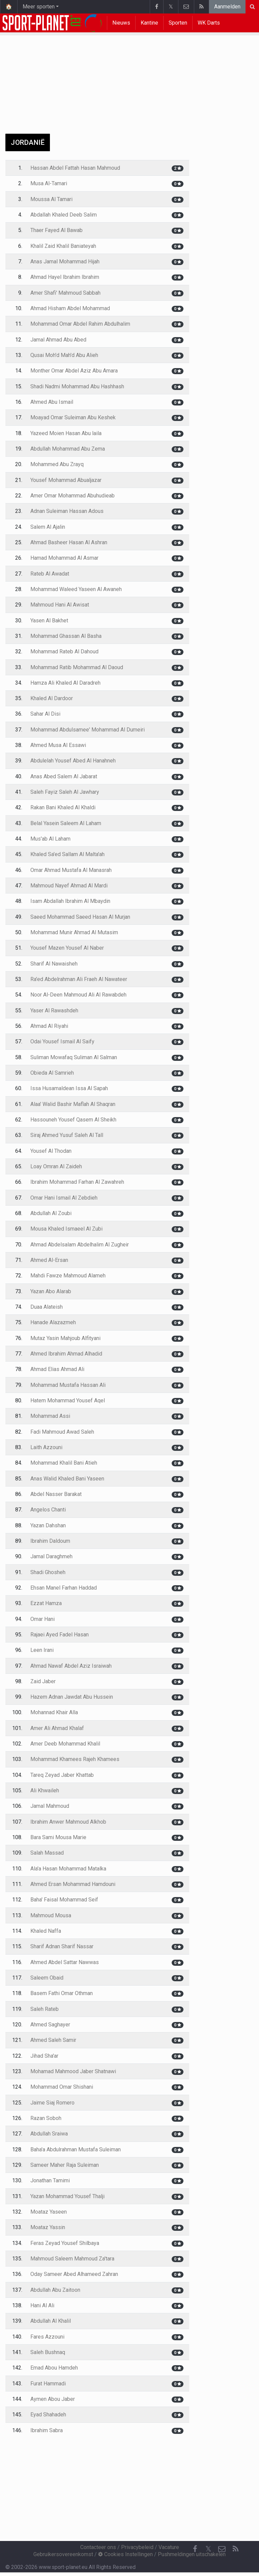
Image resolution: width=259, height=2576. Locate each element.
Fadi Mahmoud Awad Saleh (62, 1432)
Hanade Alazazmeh (53, 1322)
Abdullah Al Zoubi (50, 1213)
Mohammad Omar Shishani (61, 2087)
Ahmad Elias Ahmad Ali (57, 1369)
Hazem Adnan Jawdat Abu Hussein (71, 1697)
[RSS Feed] (235, 2549)
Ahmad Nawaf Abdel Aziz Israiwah (71, 1666)
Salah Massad (47, 1853)
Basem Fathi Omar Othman (61, 1993)
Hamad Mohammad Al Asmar (64, 558)
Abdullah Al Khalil (50, 2321)
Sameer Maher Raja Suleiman (64, 2165)
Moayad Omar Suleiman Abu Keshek (73, 417)
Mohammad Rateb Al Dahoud (64, 651)
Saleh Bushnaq (47, 2352)
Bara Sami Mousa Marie (58, 1837)
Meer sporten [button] (39, 6)
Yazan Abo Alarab (50, 1291)
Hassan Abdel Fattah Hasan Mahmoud (75, 168)
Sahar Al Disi (45, 714)
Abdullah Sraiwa (49, 2133)
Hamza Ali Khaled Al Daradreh (65, 683)
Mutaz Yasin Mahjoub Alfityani (65, 1338)
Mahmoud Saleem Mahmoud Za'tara (72, 2258)
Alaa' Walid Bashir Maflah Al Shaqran (72, 1104)
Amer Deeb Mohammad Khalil (65, 1743)
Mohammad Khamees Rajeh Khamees (74, 1759)
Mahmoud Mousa (50, 1915)
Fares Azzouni (47, 2337)
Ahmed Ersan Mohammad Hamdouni (72, 1884)
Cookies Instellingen (125, 2554)
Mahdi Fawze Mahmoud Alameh (68, 1275)
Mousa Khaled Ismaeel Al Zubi (66, 1229)
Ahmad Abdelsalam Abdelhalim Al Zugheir (79, 1244)
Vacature (169, 2547)
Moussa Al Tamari (51, 199)
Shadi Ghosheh (47, 1572)
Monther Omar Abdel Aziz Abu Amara (74, 370)
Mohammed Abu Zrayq (57, 464)
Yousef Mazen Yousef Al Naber (67, 948)
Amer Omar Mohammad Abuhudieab (72, 495)
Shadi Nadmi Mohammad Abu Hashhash (77, 386)
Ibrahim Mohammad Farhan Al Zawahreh (77, 1182)
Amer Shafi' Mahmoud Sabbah (65, 293)
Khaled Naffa (45, 1931)
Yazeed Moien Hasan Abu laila (66, 433)
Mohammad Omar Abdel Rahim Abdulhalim (80, 324)
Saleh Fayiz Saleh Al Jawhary (64, 792)
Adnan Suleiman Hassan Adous (67, 511)
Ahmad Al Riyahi (49, 1026)
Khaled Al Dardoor (51, 698)
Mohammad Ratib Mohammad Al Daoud (76, 667)
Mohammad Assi (50, 1416)
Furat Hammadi (48, 2383)
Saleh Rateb (44, 2009)
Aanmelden (227, 6)
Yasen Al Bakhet (49, 620)
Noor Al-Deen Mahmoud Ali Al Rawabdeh (78, 994)
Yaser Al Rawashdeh (54, 1010)
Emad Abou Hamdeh (54, 2368)
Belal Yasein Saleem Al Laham (65, 823)
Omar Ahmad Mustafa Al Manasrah (71, 870)
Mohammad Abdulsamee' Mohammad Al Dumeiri (87, 729)
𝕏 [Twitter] (208, 2549)
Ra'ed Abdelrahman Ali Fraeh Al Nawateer (78, 979)
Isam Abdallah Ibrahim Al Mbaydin (70, 901)
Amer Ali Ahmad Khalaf (57, 1728)
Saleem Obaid (46, 1978)
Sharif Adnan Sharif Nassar (61, 1946)
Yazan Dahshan (48, 1525)
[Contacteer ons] (222, 2549)
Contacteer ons (98, 2547)
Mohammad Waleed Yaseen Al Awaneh (76, 589)
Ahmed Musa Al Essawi (58, 745)
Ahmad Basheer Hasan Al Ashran (68, 542)
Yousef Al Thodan (50, 1151)
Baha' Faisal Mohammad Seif (64, 1899)
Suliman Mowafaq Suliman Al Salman (73, 1057)
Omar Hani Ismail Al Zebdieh (63, 1198)
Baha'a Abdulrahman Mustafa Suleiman (75, 2149)
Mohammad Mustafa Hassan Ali (68, 1385)
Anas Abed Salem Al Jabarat (63, 776)
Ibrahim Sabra (46, 2430)
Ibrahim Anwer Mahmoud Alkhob (68, 1822)
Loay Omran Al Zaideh (56, 1166)
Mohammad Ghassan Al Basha (66, 636)
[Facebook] (195, 2549)
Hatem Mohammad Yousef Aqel (67, 1400)
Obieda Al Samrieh (52, 1073)
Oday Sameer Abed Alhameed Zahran (74, 2274)
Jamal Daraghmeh (51, 1556)
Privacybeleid (137, 2547)
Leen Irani (42, 1650)
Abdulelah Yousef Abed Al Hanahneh (73, 760)
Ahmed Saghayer (50, 2024)
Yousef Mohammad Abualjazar (66, 480)
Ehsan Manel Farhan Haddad (63, 1588)
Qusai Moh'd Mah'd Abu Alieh (64, 355)
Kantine (149, 23)
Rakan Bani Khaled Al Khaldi (62, 807)
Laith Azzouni (46, 1447)
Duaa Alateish (46, 1307)
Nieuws (121, 23)
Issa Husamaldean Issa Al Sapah (69, 1088)
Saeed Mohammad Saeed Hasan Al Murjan (80, 917)
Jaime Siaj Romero (52, 2102)
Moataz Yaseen (48, 2212)
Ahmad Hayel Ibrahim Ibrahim (64, 277)
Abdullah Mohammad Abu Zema (67, 449)
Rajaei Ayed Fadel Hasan (59, 1634)
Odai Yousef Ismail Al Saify (62, 1041)
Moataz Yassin (47, 2227)
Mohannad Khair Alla (54, 1712)
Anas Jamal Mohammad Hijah (64, 261)
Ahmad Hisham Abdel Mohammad (70, 308)
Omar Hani (42, 1619)
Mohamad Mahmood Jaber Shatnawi (73, 2071)
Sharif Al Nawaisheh (54, 963)
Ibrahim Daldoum (50, 1541)
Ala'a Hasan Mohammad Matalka (68, 1868)
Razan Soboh (45, 2118)
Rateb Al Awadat (49, 573)
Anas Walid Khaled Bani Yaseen (67, 1478)
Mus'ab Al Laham (50, 839)
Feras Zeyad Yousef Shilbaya (64, 2243)
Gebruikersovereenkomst (63, 2554)
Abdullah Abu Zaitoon (55, 2290)
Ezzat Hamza (46, 1603)
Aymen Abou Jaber (52, 2399)
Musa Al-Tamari (48, 183)
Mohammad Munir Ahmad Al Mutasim (74, 932)
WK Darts (209, 23)
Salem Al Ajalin (47, 527)
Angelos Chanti (48, 1509)
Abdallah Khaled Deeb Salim (63, 214)
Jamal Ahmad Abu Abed (58, 339)
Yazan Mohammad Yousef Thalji (67, 2196)
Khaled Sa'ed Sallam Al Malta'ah (67, 854)
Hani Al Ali (42, 2305)
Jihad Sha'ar (44, 2056)
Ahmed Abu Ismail (51, 402)
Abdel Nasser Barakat (56, 1494)
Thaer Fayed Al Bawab (56, 230)
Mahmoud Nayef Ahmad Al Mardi (69, 885)
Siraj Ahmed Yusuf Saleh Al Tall (66, 1135)
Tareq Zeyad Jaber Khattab (62, 1775)
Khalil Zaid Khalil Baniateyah (63, 246)
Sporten (178, 23)
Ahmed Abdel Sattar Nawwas (64, 1962)
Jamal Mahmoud (49, 1806)
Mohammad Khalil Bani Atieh (63, 1463)
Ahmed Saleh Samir (53, 2040)
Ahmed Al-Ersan (49, 1260)
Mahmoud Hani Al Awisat (59, 604)
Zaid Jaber (43, 1681)
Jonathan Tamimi (50, 2180)
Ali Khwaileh (44, 1790)
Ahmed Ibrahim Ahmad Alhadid (66, 1353)
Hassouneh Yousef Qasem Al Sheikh (73, 1119)
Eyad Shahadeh (48, 2414)
